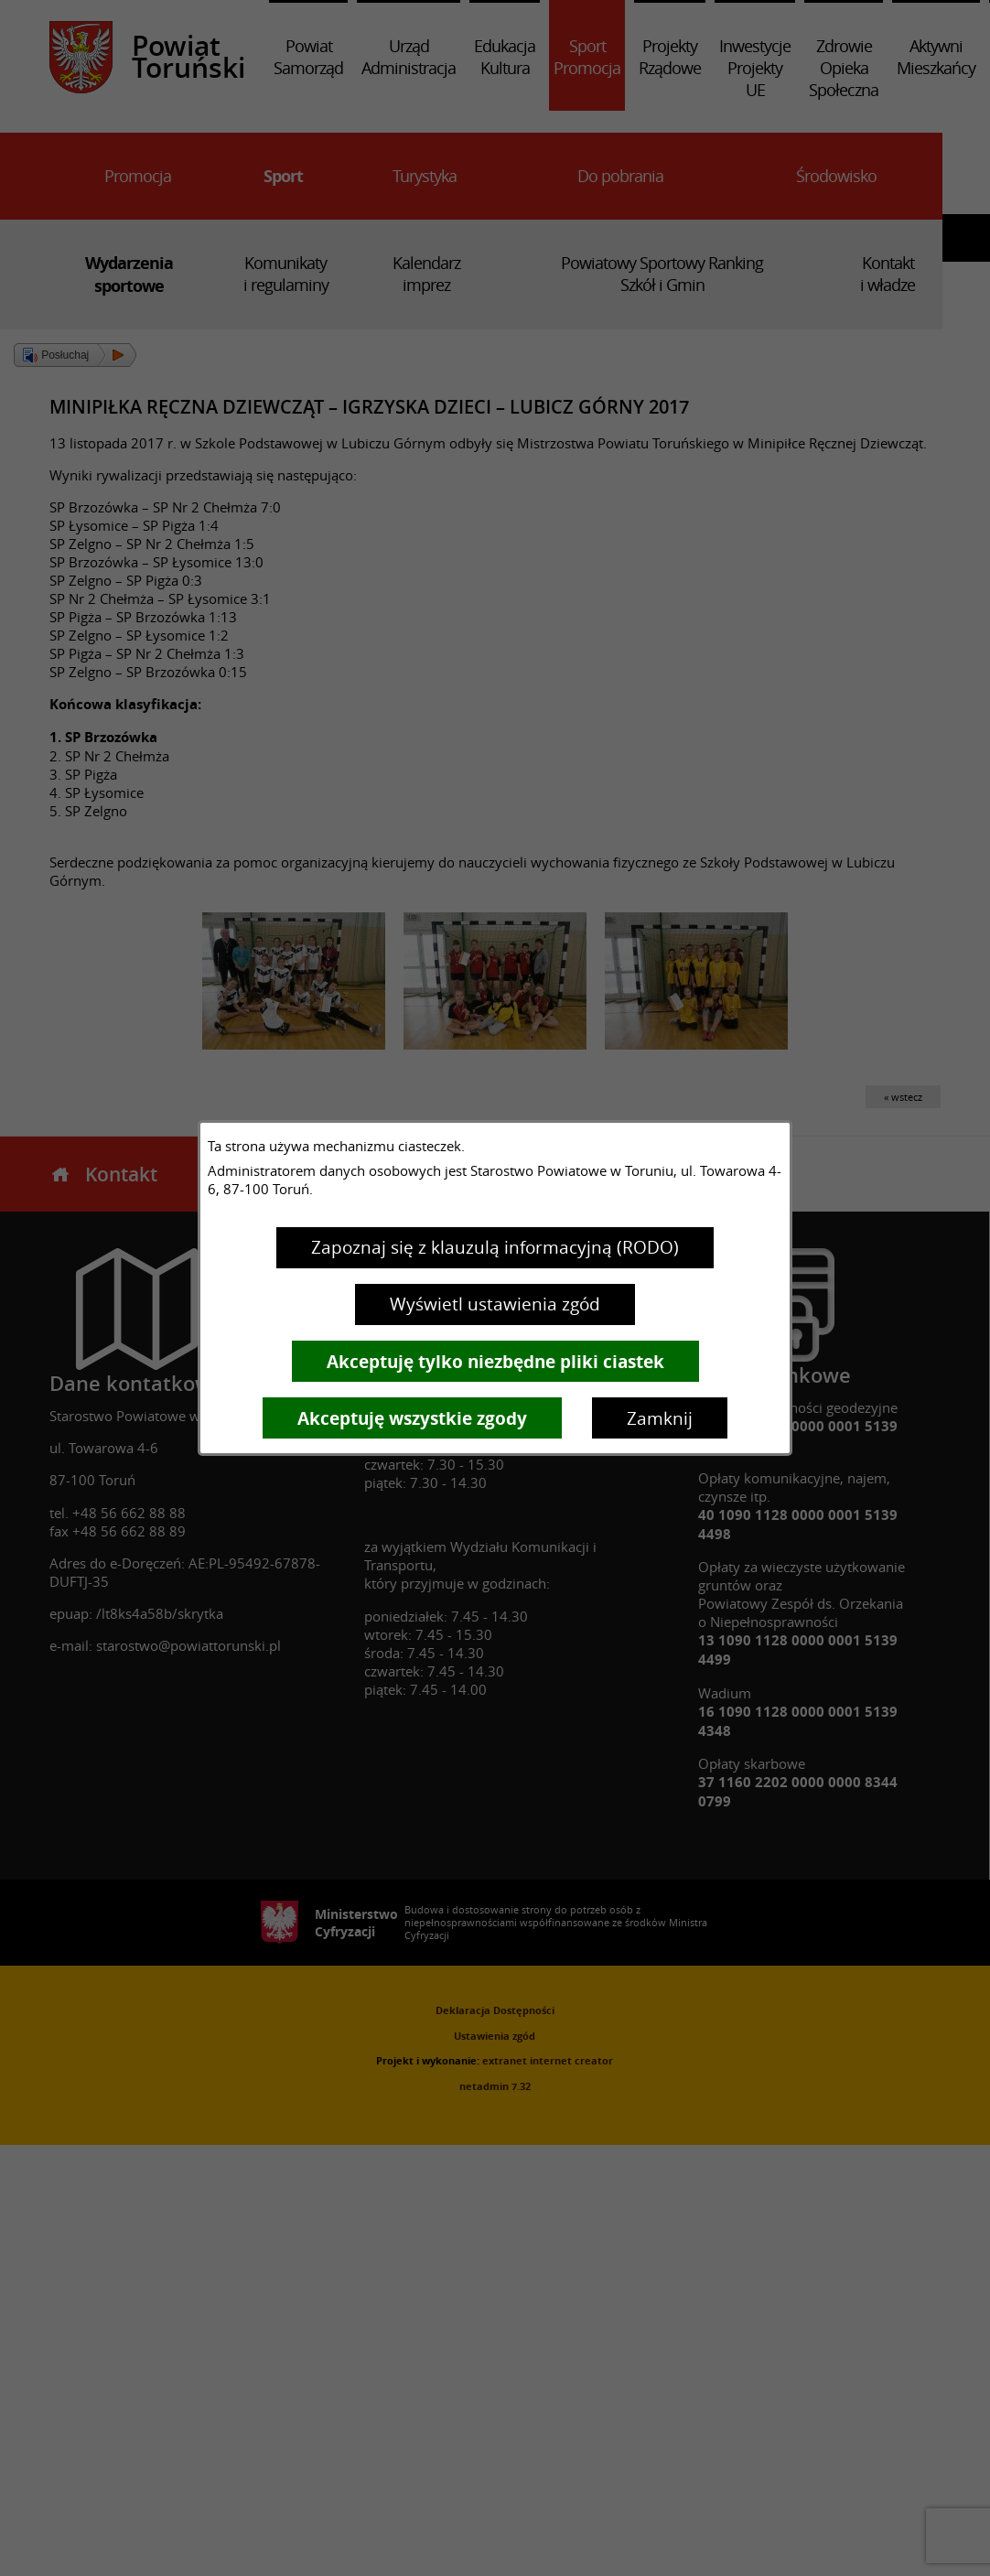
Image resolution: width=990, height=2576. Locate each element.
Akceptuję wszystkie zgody (412, 1418)
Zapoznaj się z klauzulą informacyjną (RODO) (495, 1247)
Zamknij (660, 1418)
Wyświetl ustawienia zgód (495, 1304)
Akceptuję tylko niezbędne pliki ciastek (495, 1362)
